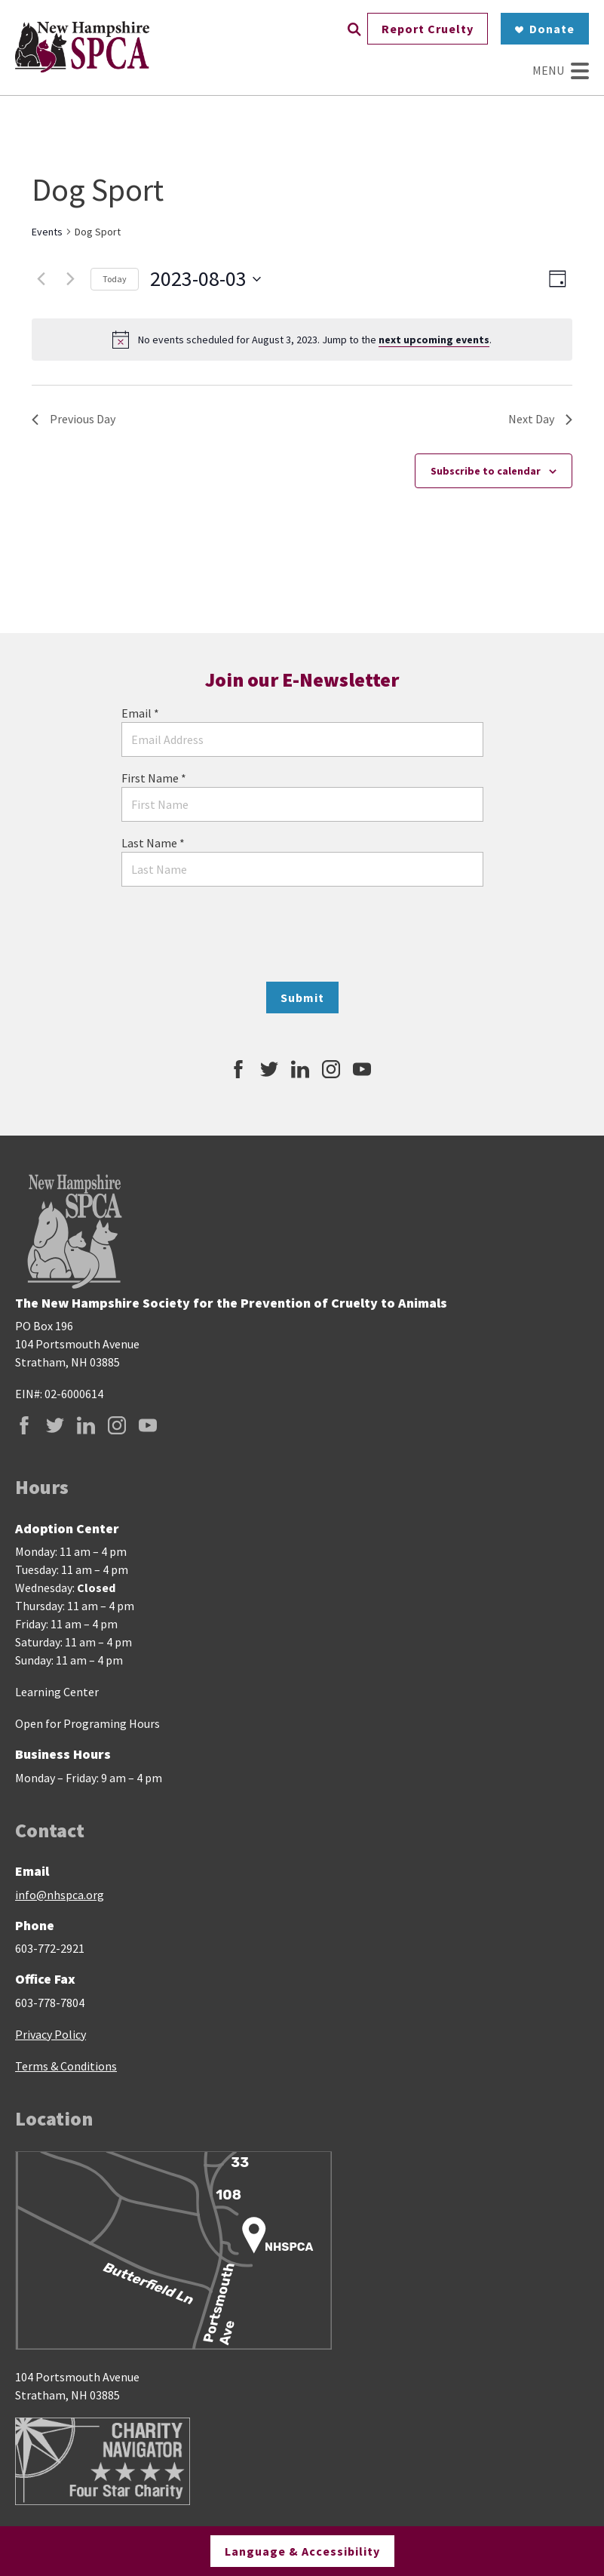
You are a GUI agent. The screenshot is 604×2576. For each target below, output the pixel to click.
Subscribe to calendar (486, 471)
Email (140, 713)
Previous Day (73, 418)
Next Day (540, 418)
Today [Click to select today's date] (115, 278)
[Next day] (70, 279)
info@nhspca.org (59, 1894)
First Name (153, 777)
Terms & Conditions (66, 2065)
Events (47, 231)
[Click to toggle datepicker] (205, 279)
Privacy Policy (50, 2034)
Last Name (153, 842)
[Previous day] (41, 279)
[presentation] (302, 934)
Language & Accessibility (302, 2551)
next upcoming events (434, 339)
